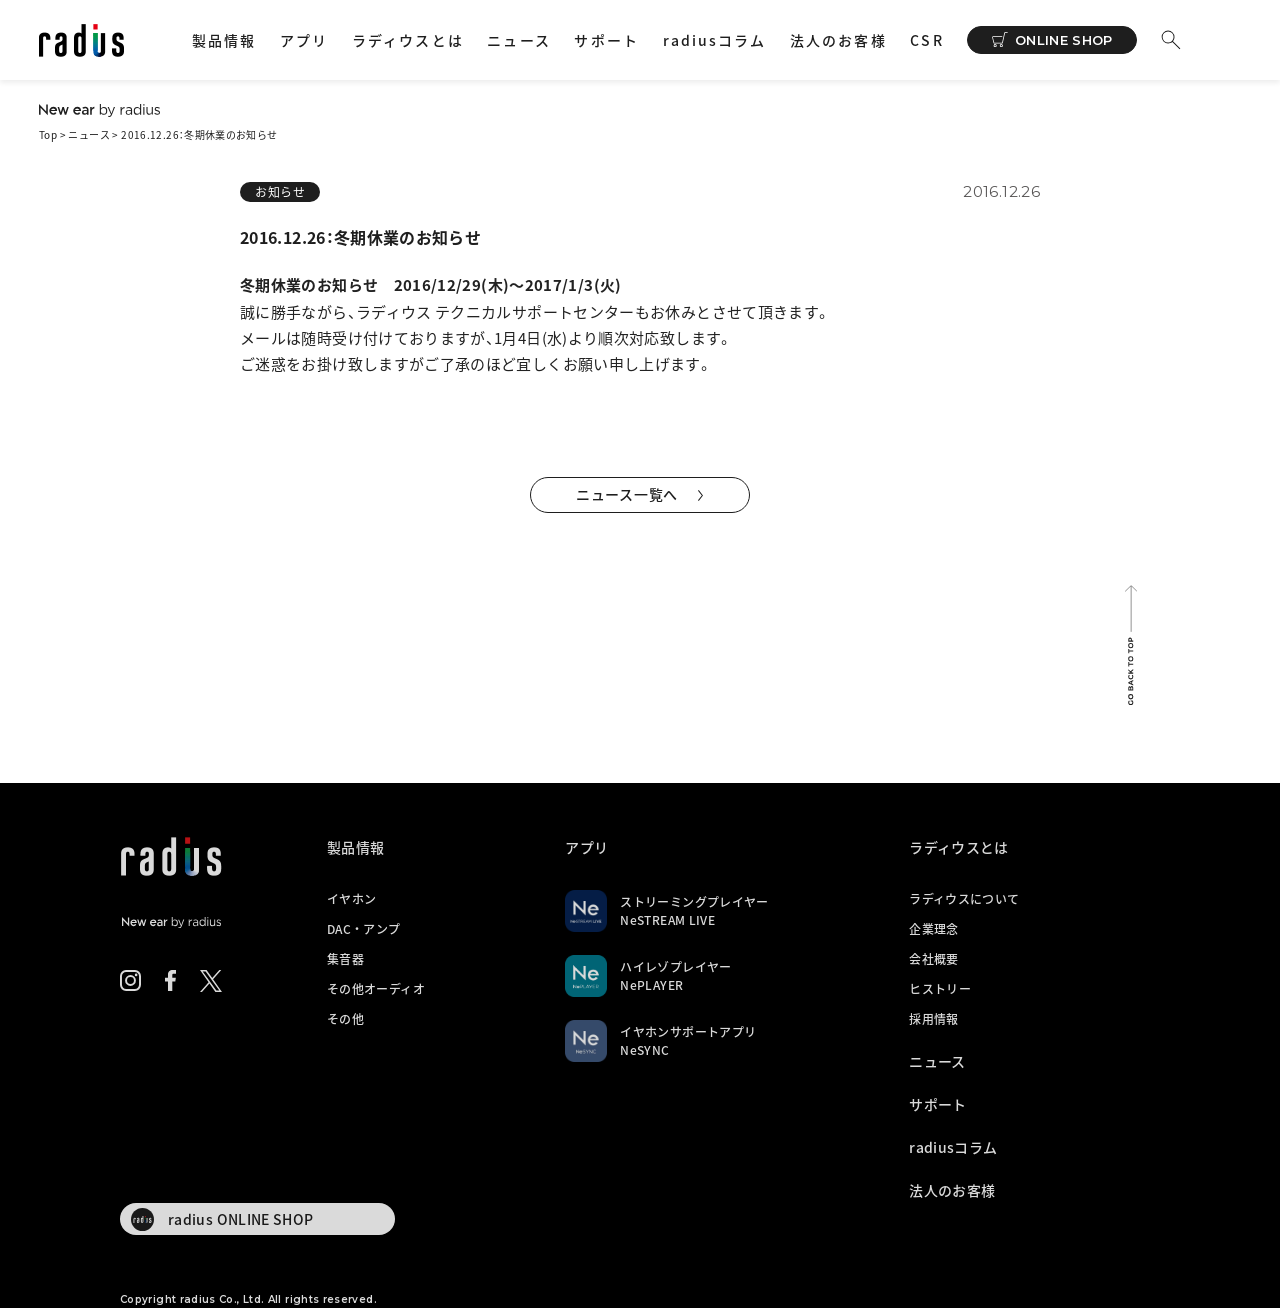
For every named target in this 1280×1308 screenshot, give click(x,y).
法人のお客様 (838, 40)
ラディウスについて (964, 899)
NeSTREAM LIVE (667, 920)
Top (48, 134)
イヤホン (351, 899)
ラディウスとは (408, 40)
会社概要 (933, 959)
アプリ (304, 40)
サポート (606, 40)
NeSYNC (644, 1050)
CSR (926, 40)
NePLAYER (651, 985)
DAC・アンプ (364, 929)
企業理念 (933, 929)
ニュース (518, 40)
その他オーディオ (376, 989)
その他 (345, 1019)
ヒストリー (940, 989)
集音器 (345, 959)
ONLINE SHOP (1064, 40)
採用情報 (933, 1019)
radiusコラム (715, 40)
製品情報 (224, 40)
